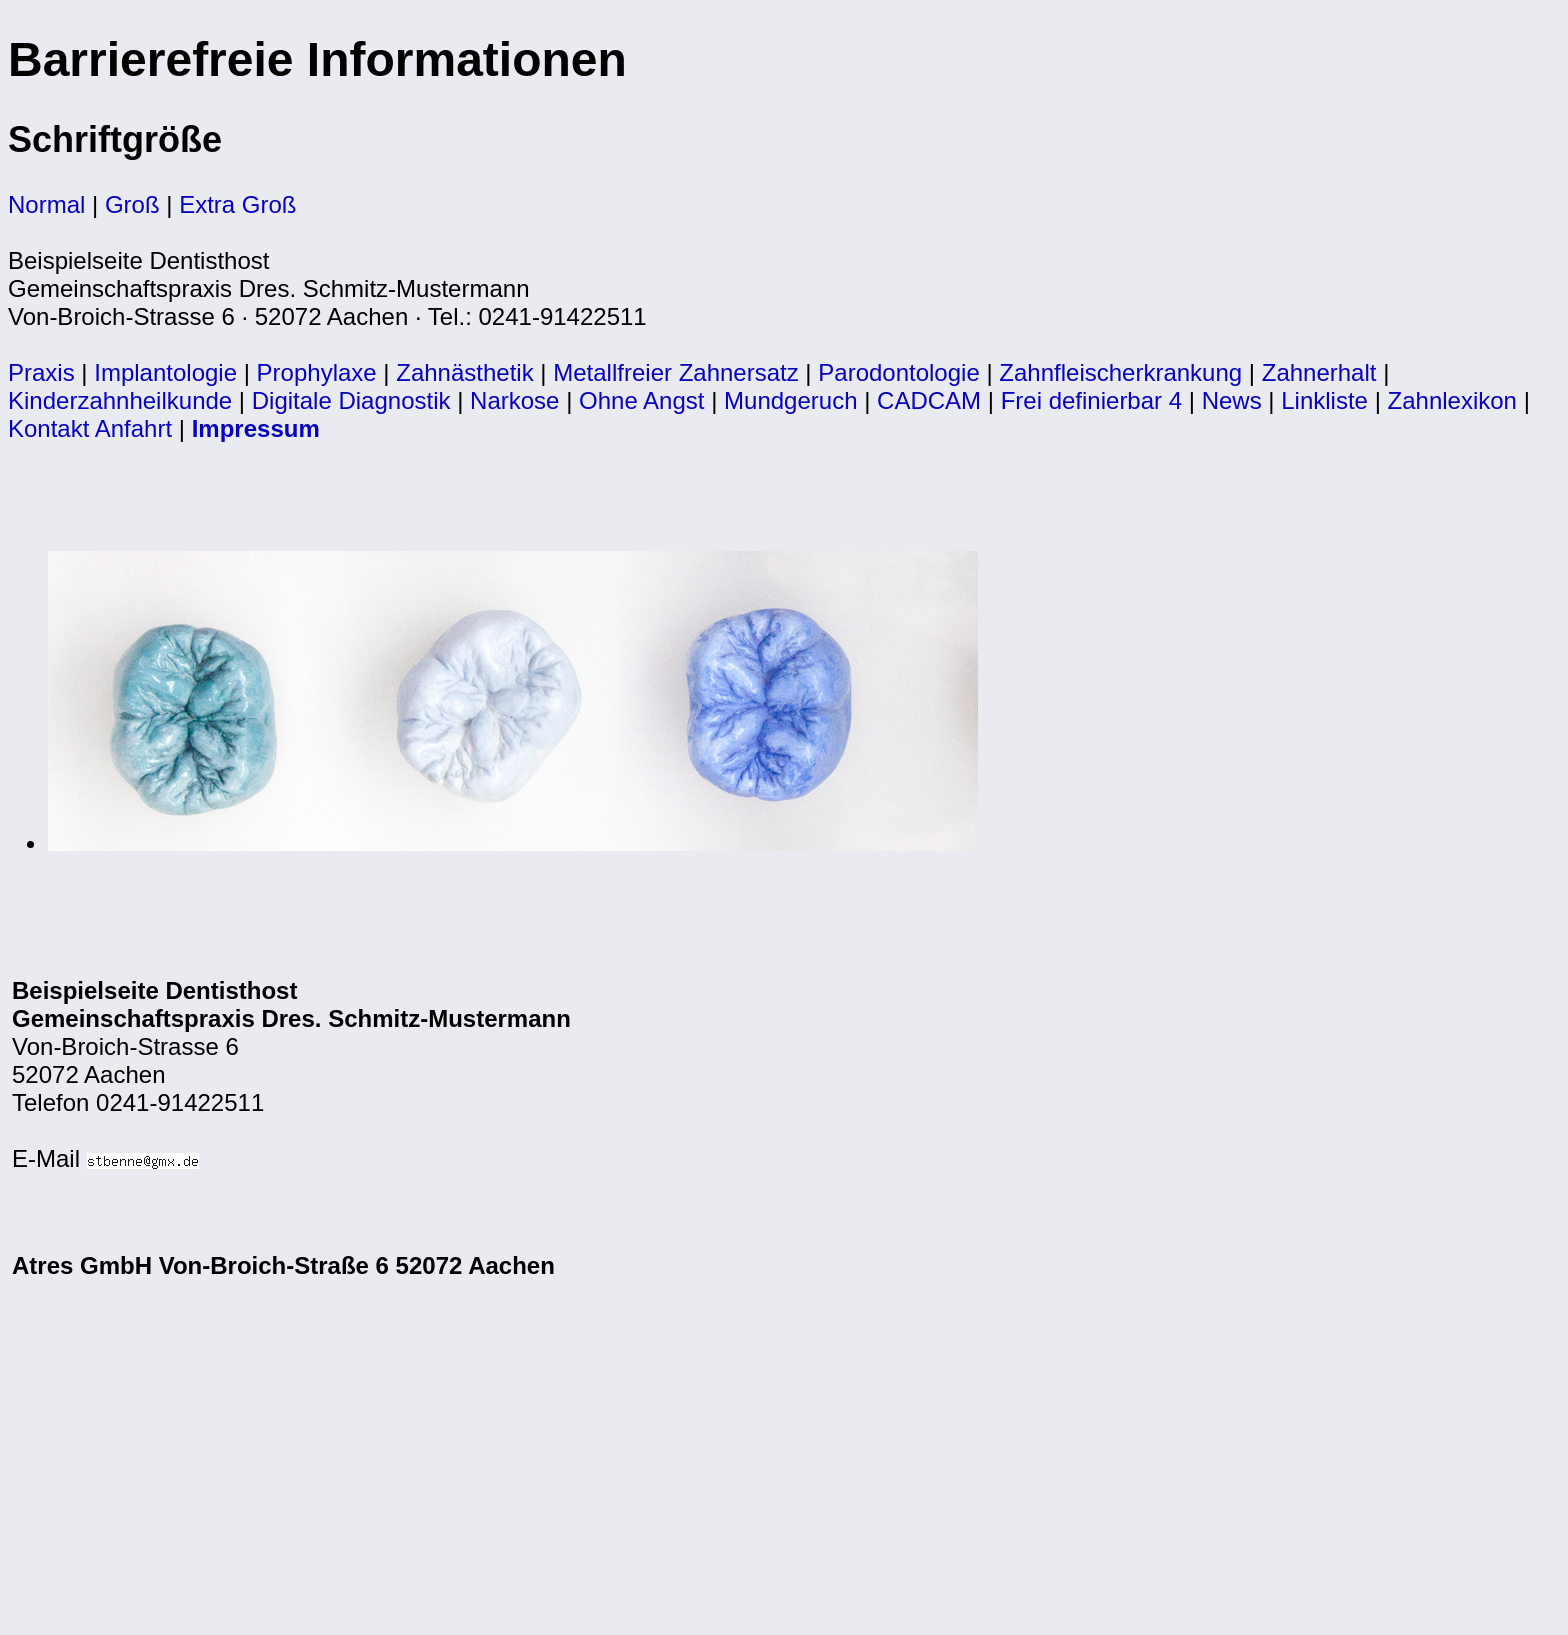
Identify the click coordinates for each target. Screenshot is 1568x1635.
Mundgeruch (790, 400)
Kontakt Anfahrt (90, 428)
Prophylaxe (317, 372)
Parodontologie (898, 372)
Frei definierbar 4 (1091, 400)
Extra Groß (237, 204)
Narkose (514, 400)
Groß (132, 204)
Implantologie (165, 372)
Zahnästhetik (464, 372)
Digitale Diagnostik (351, 400)
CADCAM (929, 400)
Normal (46, 204)
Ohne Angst (641, 400)
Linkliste (1324, 400)
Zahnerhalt (1319, 372)
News (1232, 400)
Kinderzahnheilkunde (120, 400)
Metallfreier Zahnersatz (675, 372)
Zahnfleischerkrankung (1120, 372)
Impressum (256, 428)
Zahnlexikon (1452, 400)
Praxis (41, 372)
